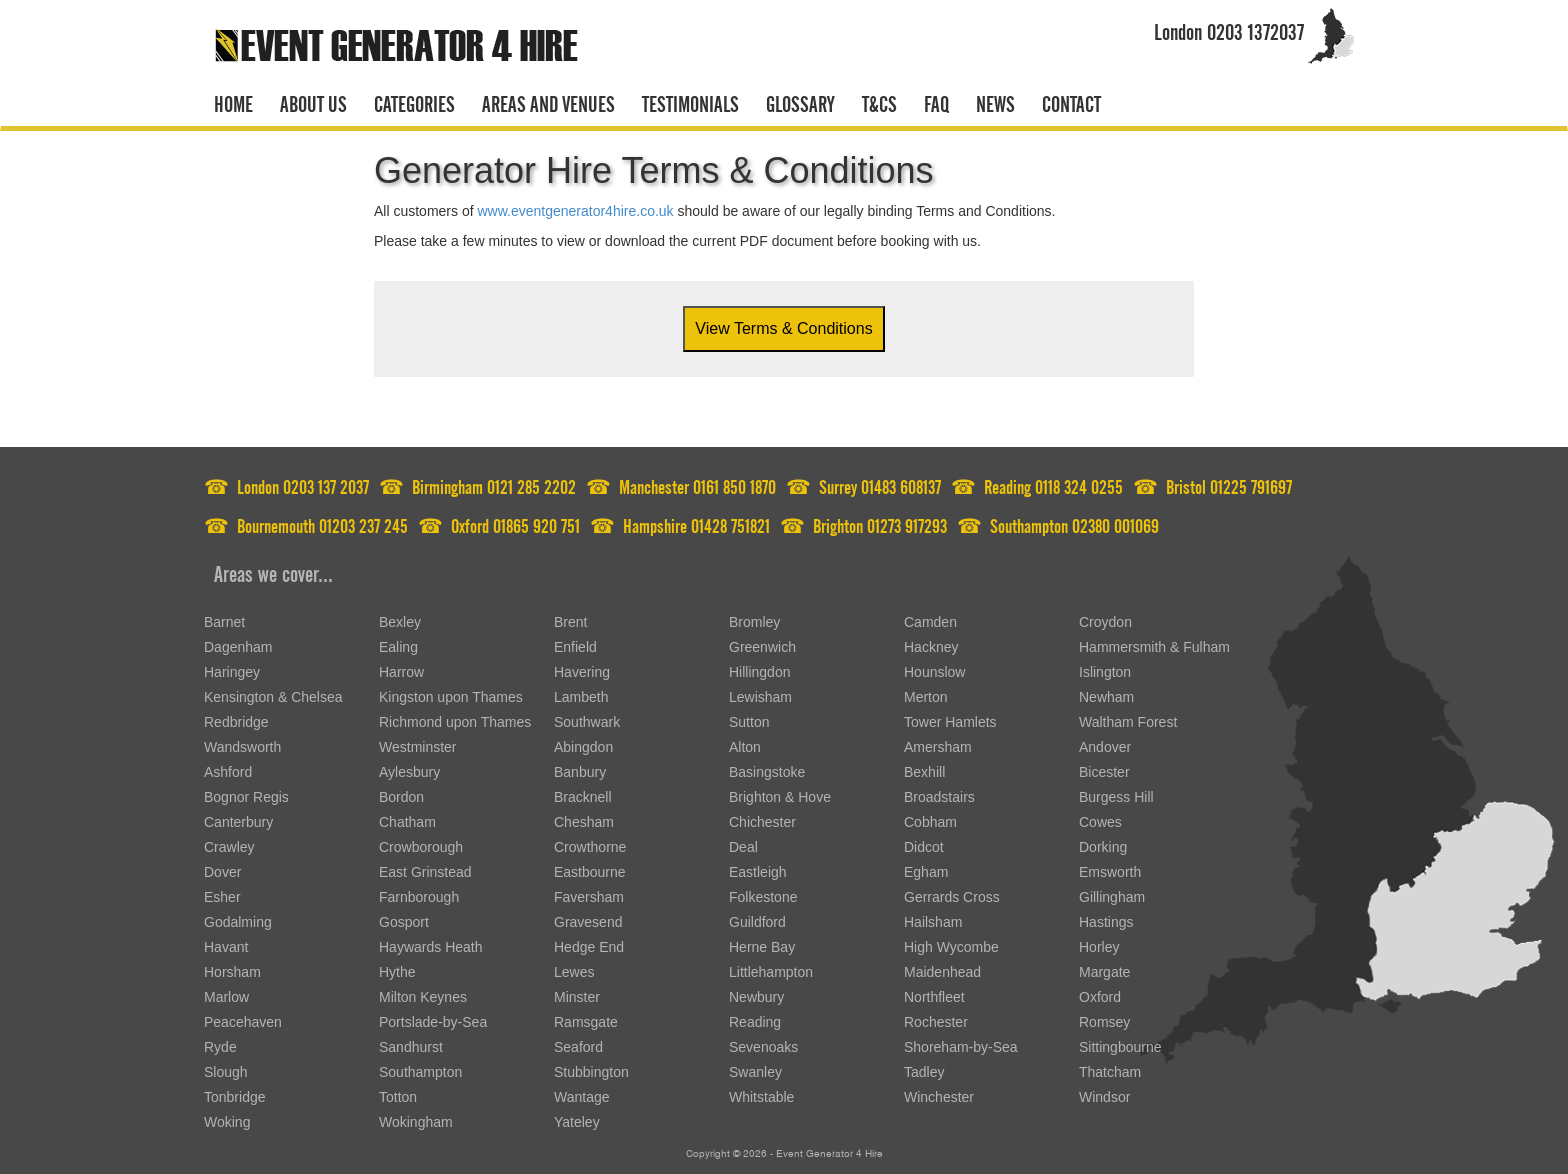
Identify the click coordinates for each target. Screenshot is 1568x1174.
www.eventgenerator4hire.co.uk (575, 211)
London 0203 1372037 (1229, 28)
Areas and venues (548, 101)
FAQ (936, 101)
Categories (414, 101)
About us (313, 101)
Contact (1071, 101)
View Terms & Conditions (783, 328)
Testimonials (690, 101)
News (995, 101)
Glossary (800, 101)
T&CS (879, 101)
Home (233, 101)
